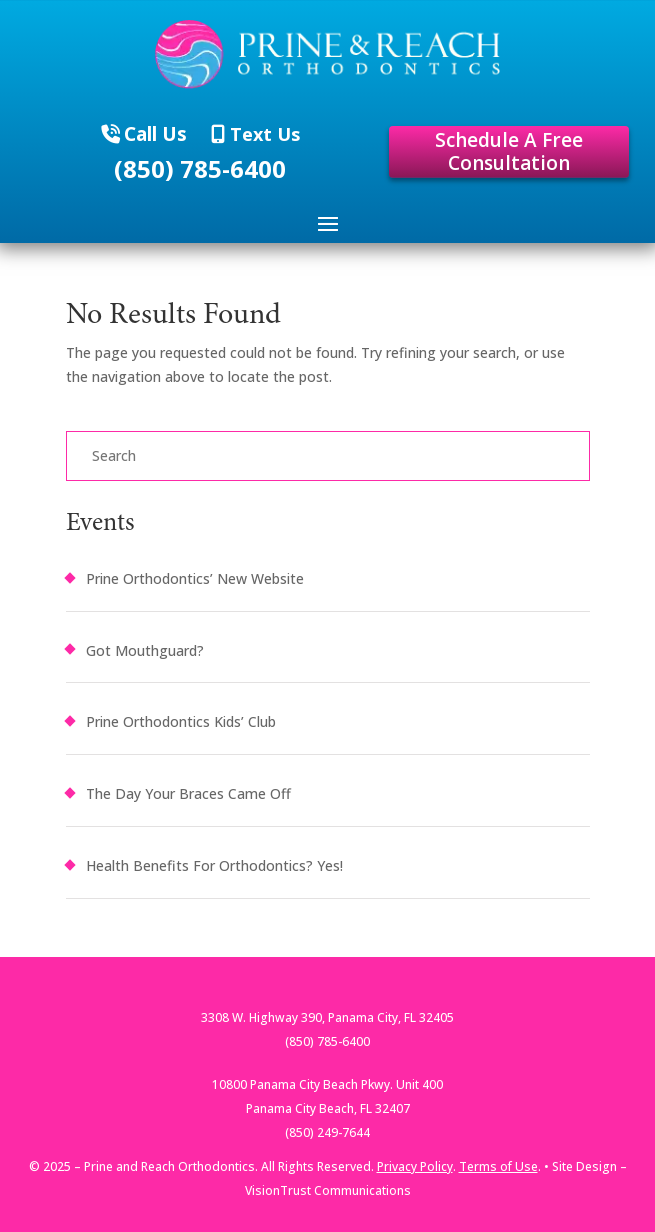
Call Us (155, 134)
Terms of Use (498, 1166)
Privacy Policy (415, 1166)
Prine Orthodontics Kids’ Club (181, 721)
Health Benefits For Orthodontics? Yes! (214, 865)
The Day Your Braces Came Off (188, 793)
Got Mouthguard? (145, 650)
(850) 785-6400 (200, 169)
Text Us (262, 134)
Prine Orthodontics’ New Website (195, 578)
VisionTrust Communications (328, 1190)
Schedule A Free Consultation (509, 151)
